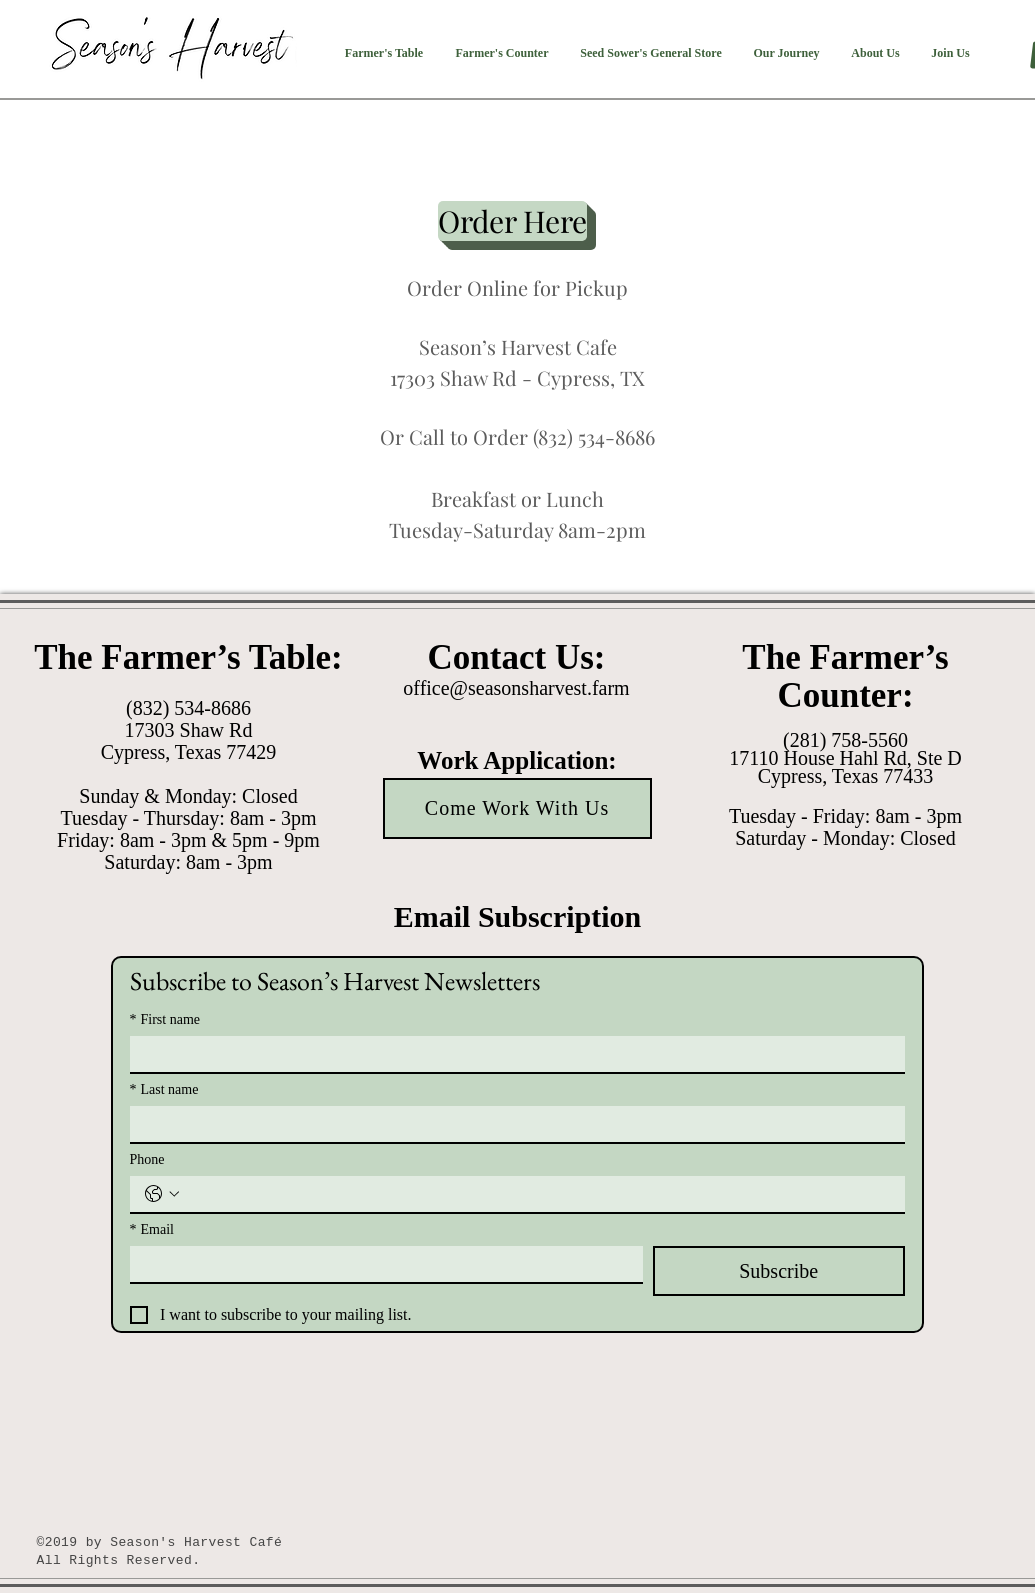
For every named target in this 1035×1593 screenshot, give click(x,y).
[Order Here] (512, 221)
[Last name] (511, 1124)
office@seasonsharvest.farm (516, 688)
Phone (147, 1159)
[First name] (511, 1054)
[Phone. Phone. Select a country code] (162, 1194)
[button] (384, 53)
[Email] (380, 1264)
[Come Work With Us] (517, 808)
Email (152, 1229)
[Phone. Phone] (537, 1194)
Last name (164, 1089)
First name (165, 1019)
